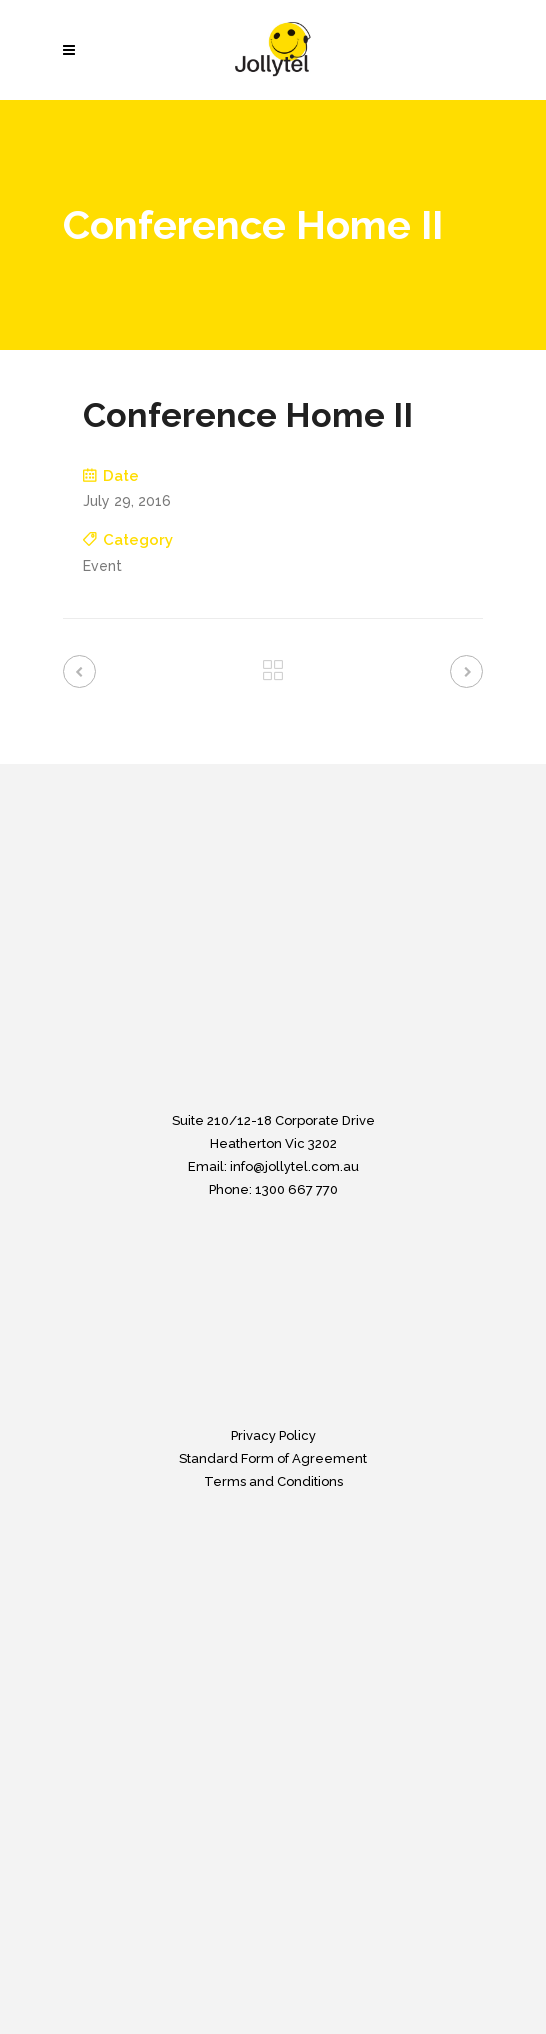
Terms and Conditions (273, 1481)
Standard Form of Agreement (273, 1458)
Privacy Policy (273, 1435)
